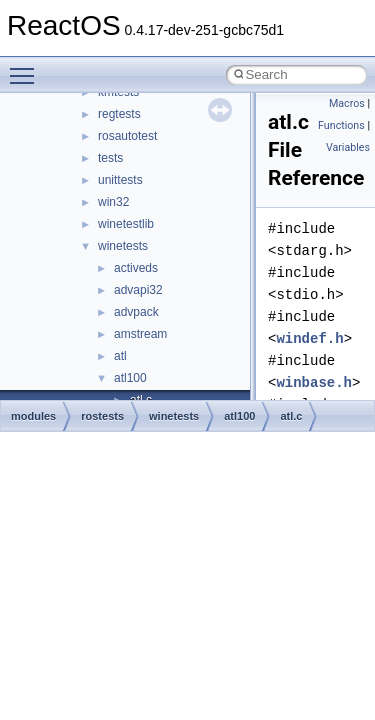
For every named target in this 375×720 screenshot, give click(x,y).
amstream (140, 334)
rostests (102, 416)
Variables (348, 147)
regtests (119, 114)
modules (33, 416)
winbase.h (314, 382)
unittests (120, 180)
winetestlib (126, 224)
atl (120, 356)
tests (110, 158)
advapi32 (138, 290)
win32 (113, 202)
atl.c (291, 416)
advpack (136, 312)
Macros (347, 103)
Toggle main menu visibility (27, 67)
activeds (136, 268)
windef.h (309, 338)
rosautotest (127, 136)
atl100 (130, 378)
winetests (123, 246)
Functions (341, 125)
